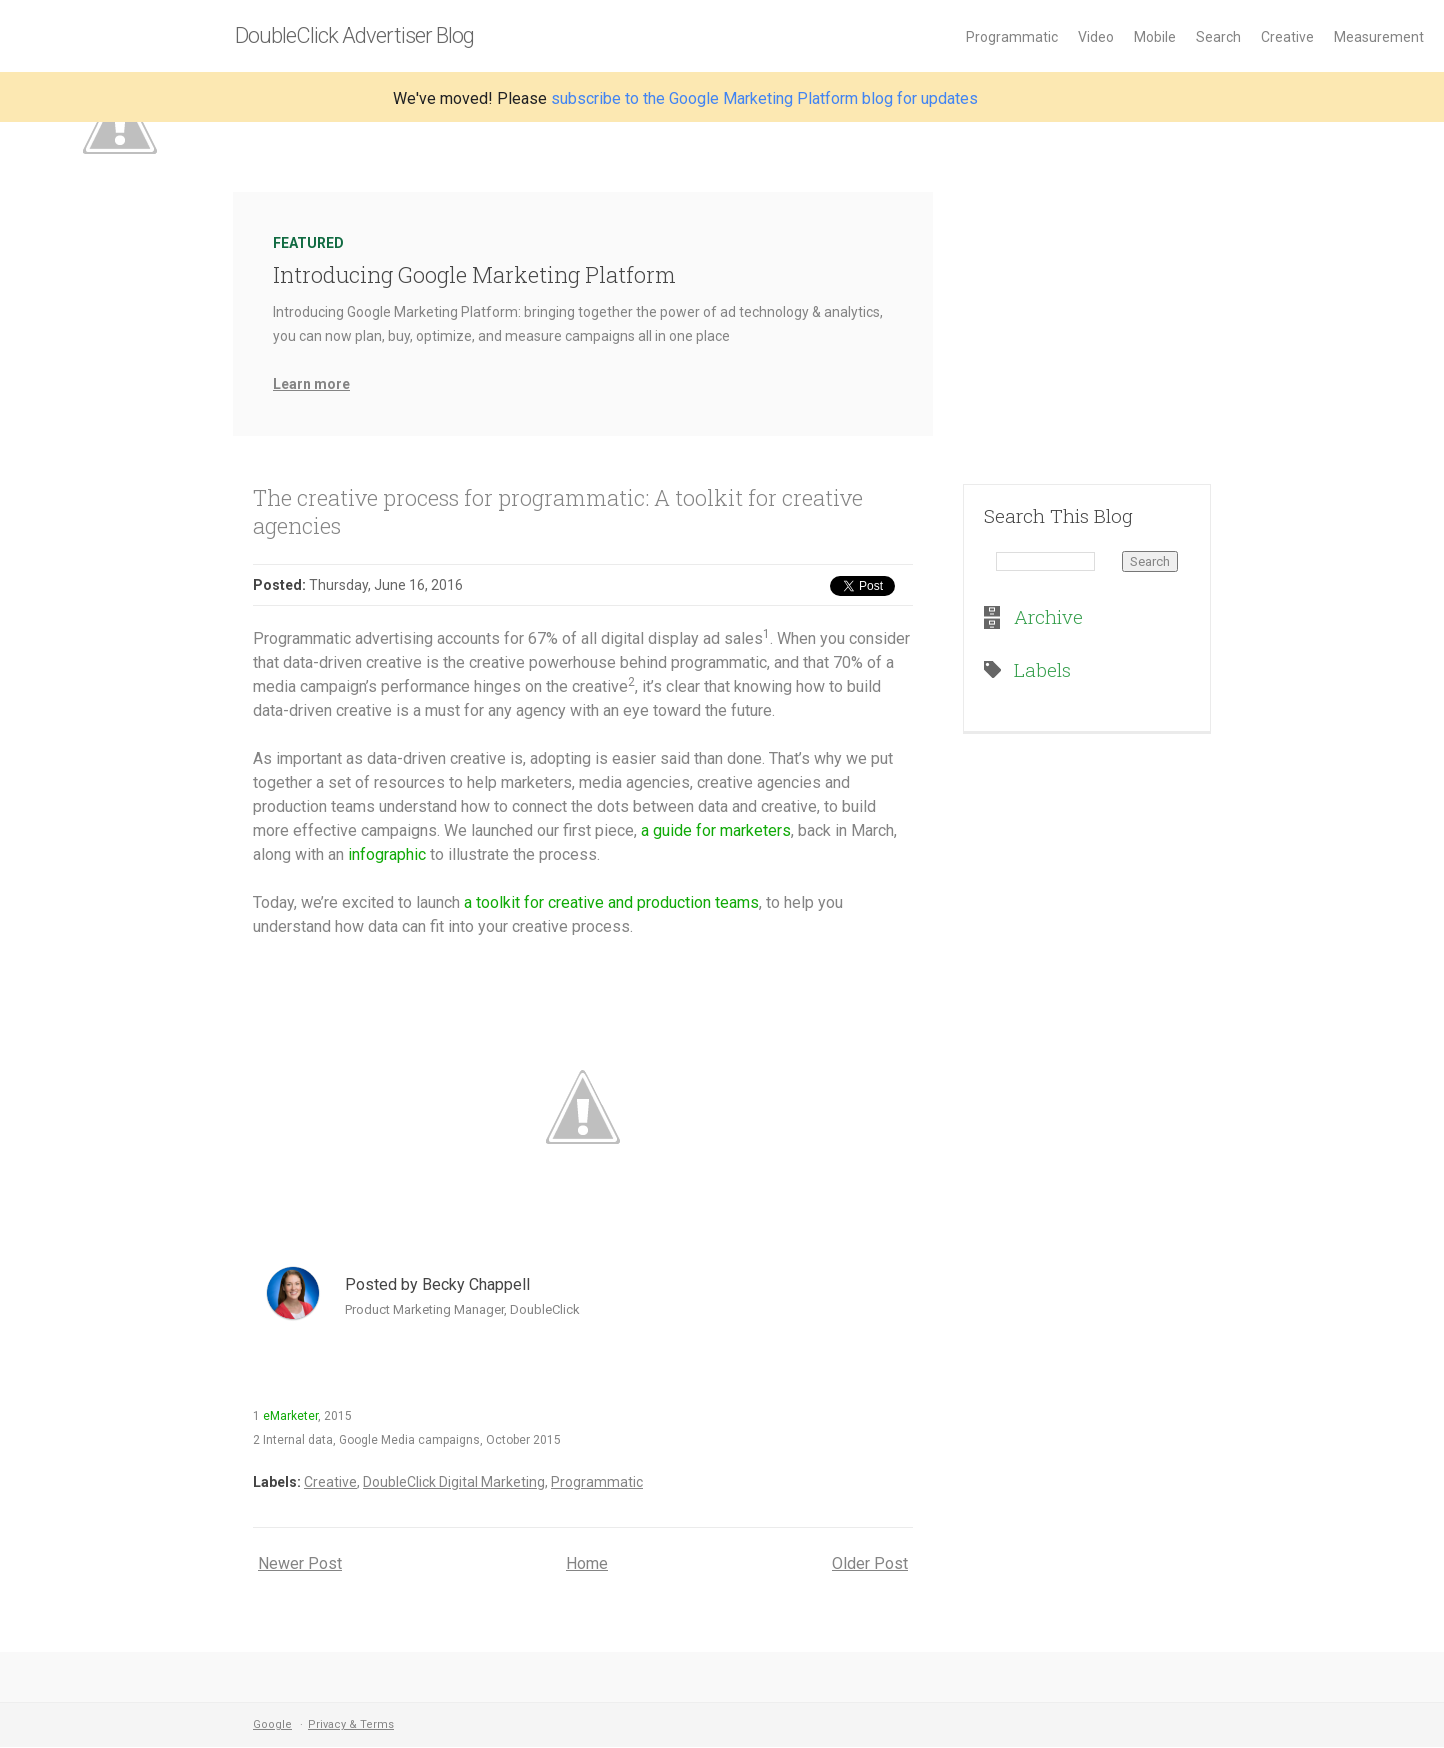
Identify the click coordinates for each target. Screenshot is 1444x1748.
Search (1218, 37)
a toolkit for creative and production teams (611, 902)
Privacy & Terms (351, 1724)
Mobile (1155, 37)
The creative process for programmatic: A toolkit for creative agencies (558, 511)
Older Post (870, 1563)
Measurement (1379, 37)
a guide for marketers (716, 830)
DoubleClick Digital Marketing (454, 1482)
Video (1096, 37)
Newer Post (300, 1563)
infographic (387, 854)
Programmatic (1012, 37)
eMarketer (290, 1416)
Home (587, 1563)
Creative (1287, 37)
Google (272, 1724)
